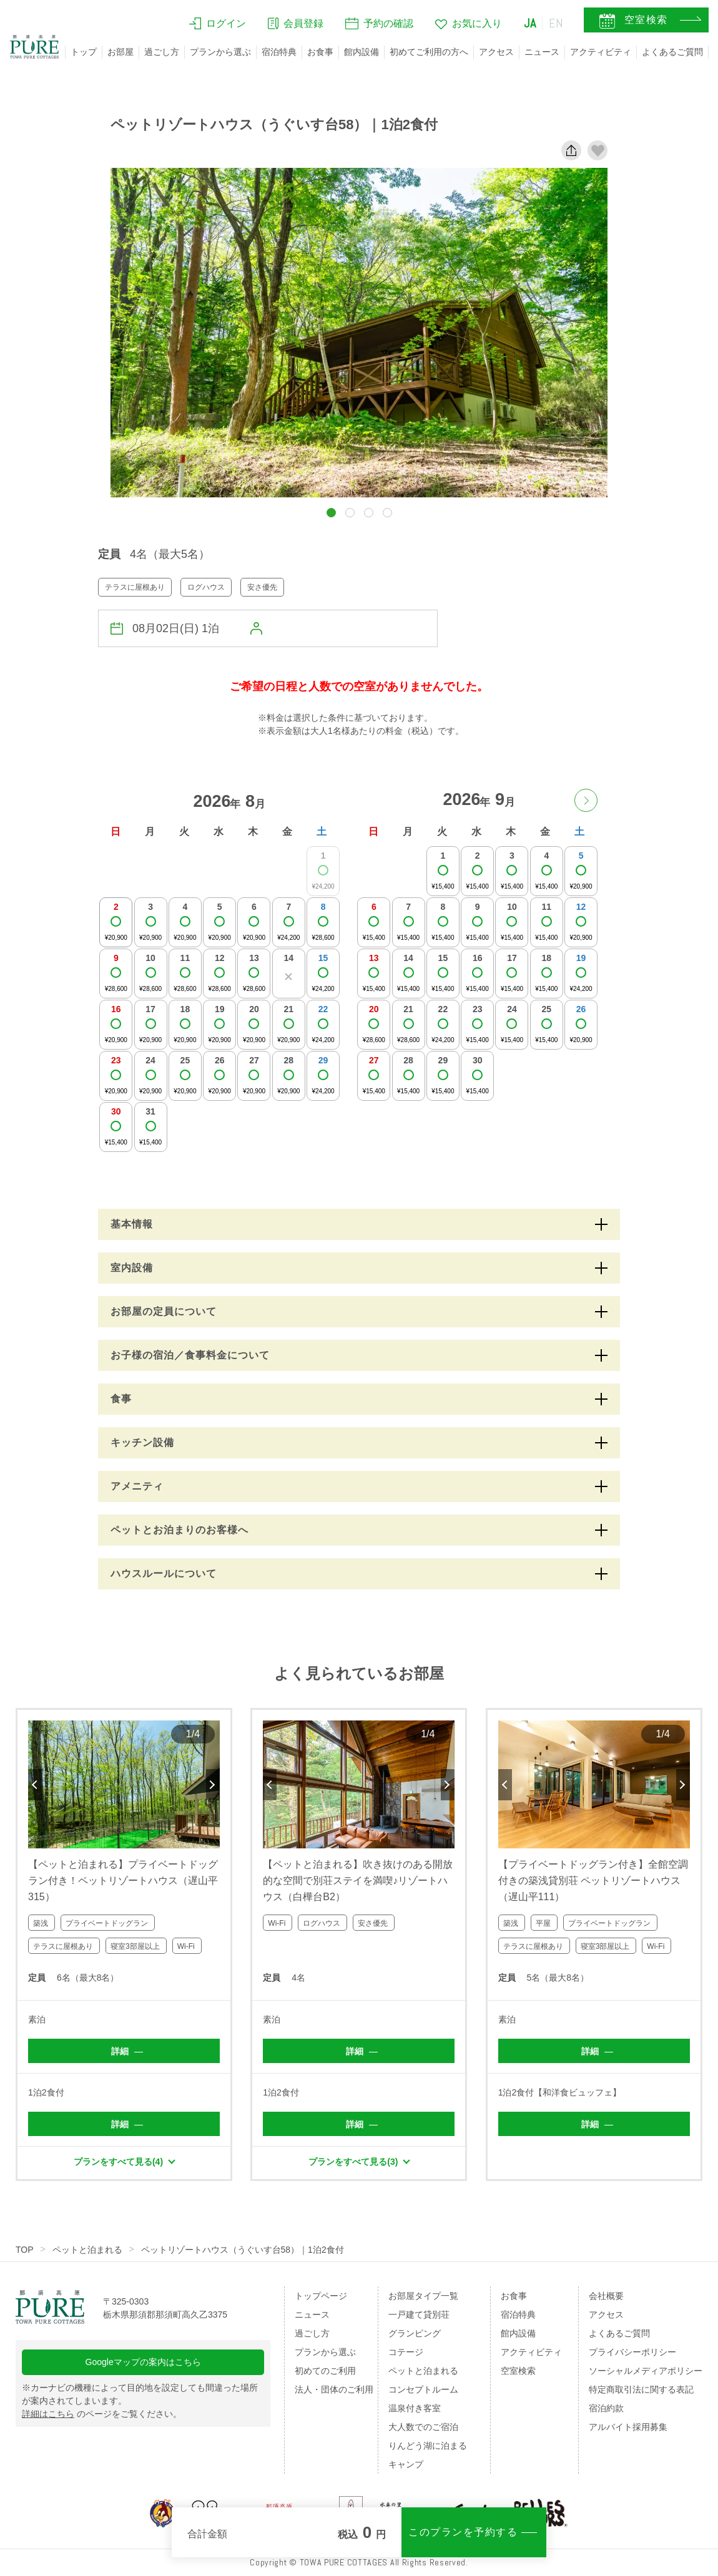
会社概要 (606, 2296)
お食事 (320, 52)
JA (530, 23)
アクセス (496, 52)
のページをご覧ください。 (102, 2414)
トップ (84, 52)
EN (556, 23)
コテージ (405, 2352)
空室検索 (518, 2371)
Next (213, 1784)
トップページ (321, 2296)
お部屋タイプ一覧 (423, 2296)
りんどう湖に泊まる (427, 2446)
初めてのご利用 (325, 2371)
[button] (331, 512)
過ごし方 (161, 52)
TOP (25, 2250)
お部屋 (120, 52)
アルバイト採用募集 (628, 2427)
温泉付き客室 (414, 2408)
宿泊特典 (279, 52)
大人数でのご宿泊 (423, 2427)
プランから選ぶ (220, 52)
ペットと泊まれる (87, 2250)
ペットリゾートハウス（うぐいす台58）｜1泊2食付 (242, 2250)
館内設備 (361, 52)
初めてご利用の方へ (429, 52)
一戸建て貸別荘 (419, 2315)
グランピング (414, 2333)
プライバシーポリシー (632, 2352)
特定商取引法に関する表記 (641, 2389)
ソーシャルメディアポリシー (645, 2371)
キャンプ (405, 2464)
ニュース (541, 52)
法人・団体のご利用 (334, 2389)
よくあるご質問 (672, 52)
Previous (35, 1784)
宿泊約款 (606, 2408)
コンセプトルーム (423, 2389)
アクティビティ (600, 52)
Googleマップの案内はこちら (143, 2362)
